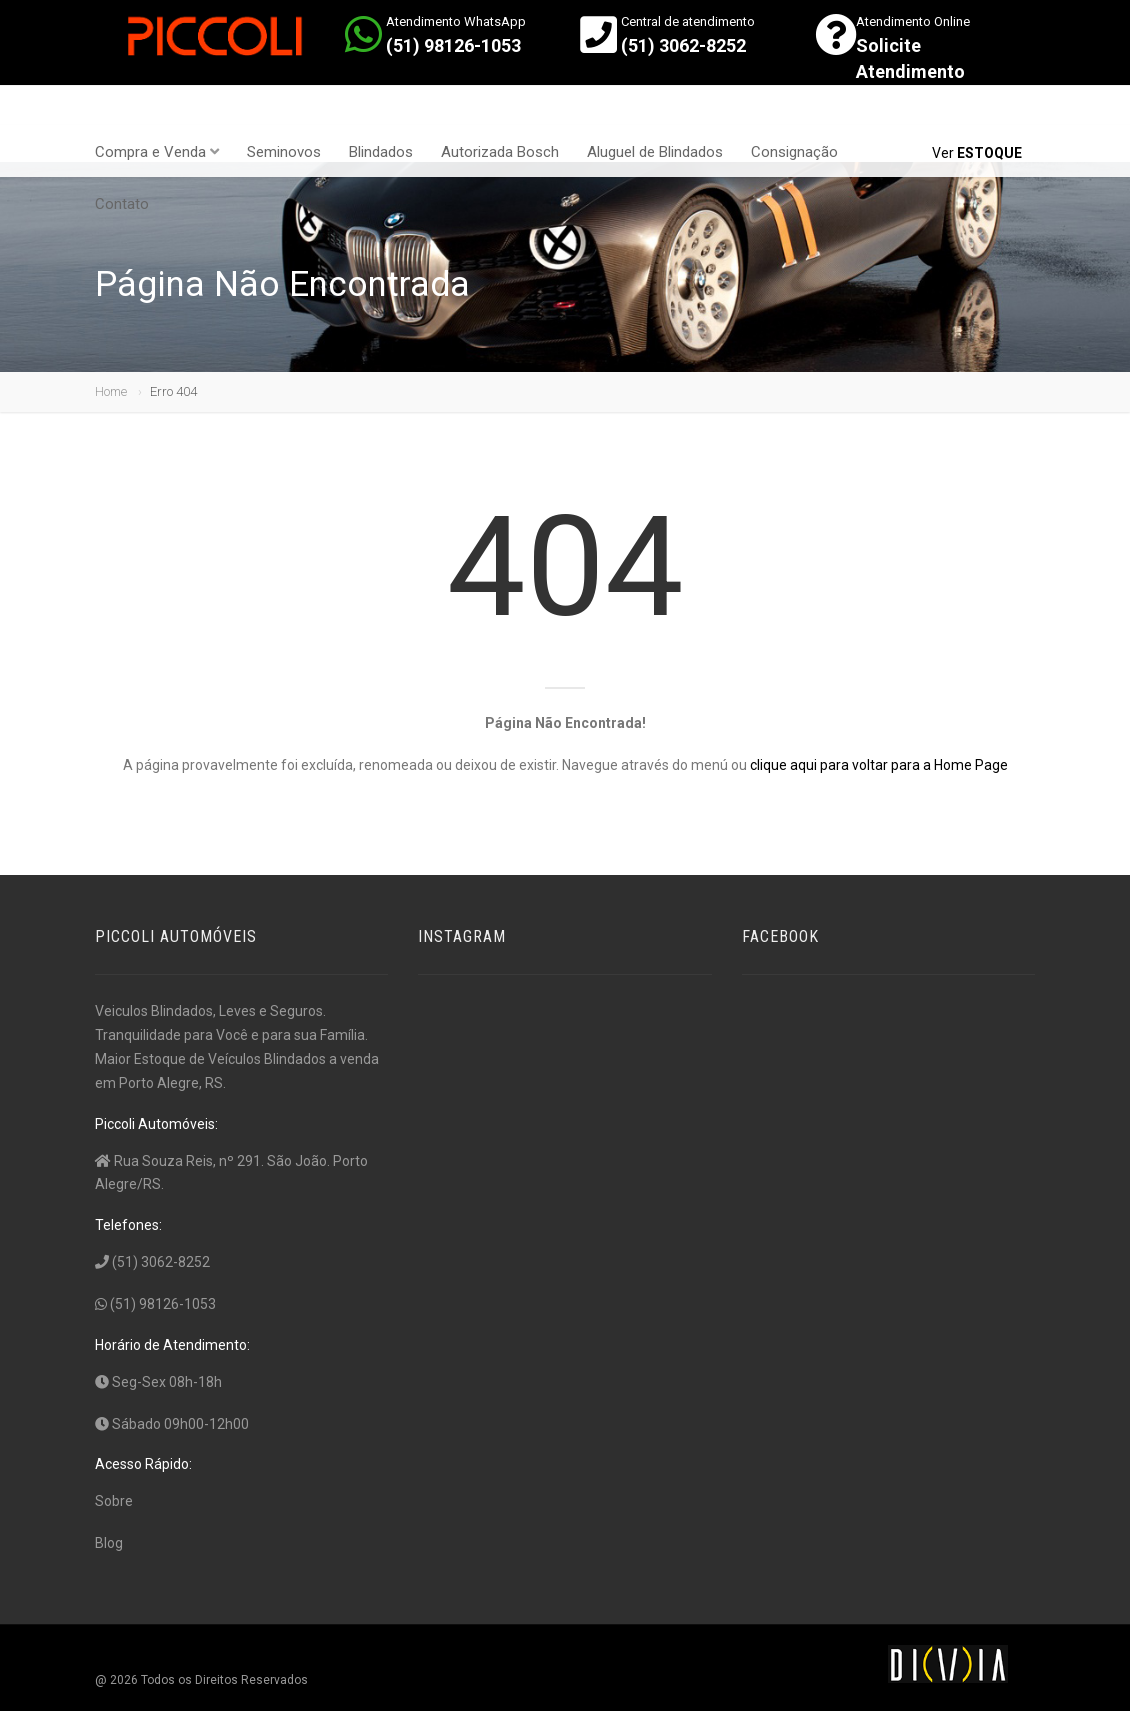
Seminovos (284, 152)
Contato (122, 204)
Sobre (114, 1501)
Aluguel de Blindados (655, 152)
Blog (109, 1543)
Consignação (794, 152)
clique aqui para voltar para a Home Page (879, 765)
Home (111, 391)
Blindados (381, 152)
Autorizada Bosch (500, 152)
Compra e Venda (157, 152)
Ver (977, 153)
